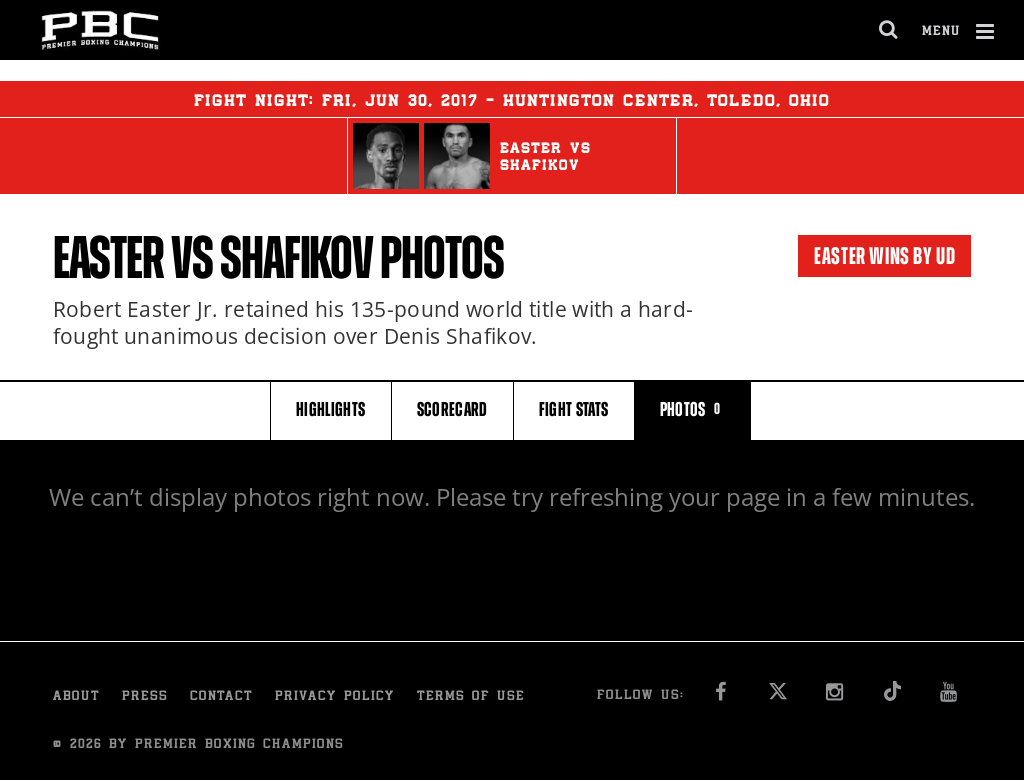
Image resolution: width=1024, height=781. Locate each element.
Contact (221, 697)
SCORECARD (452, 409)
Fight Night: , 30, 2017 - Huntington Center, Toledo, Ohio (512, 99)
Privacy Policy (335, 697)
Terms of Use (471, 697)
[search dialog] (889, 30)
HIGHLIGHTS (331, 409)
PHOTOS (693, 409)
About (76, 697)
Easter (109, 258)
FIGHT (574, 409)
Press (145, 697)
